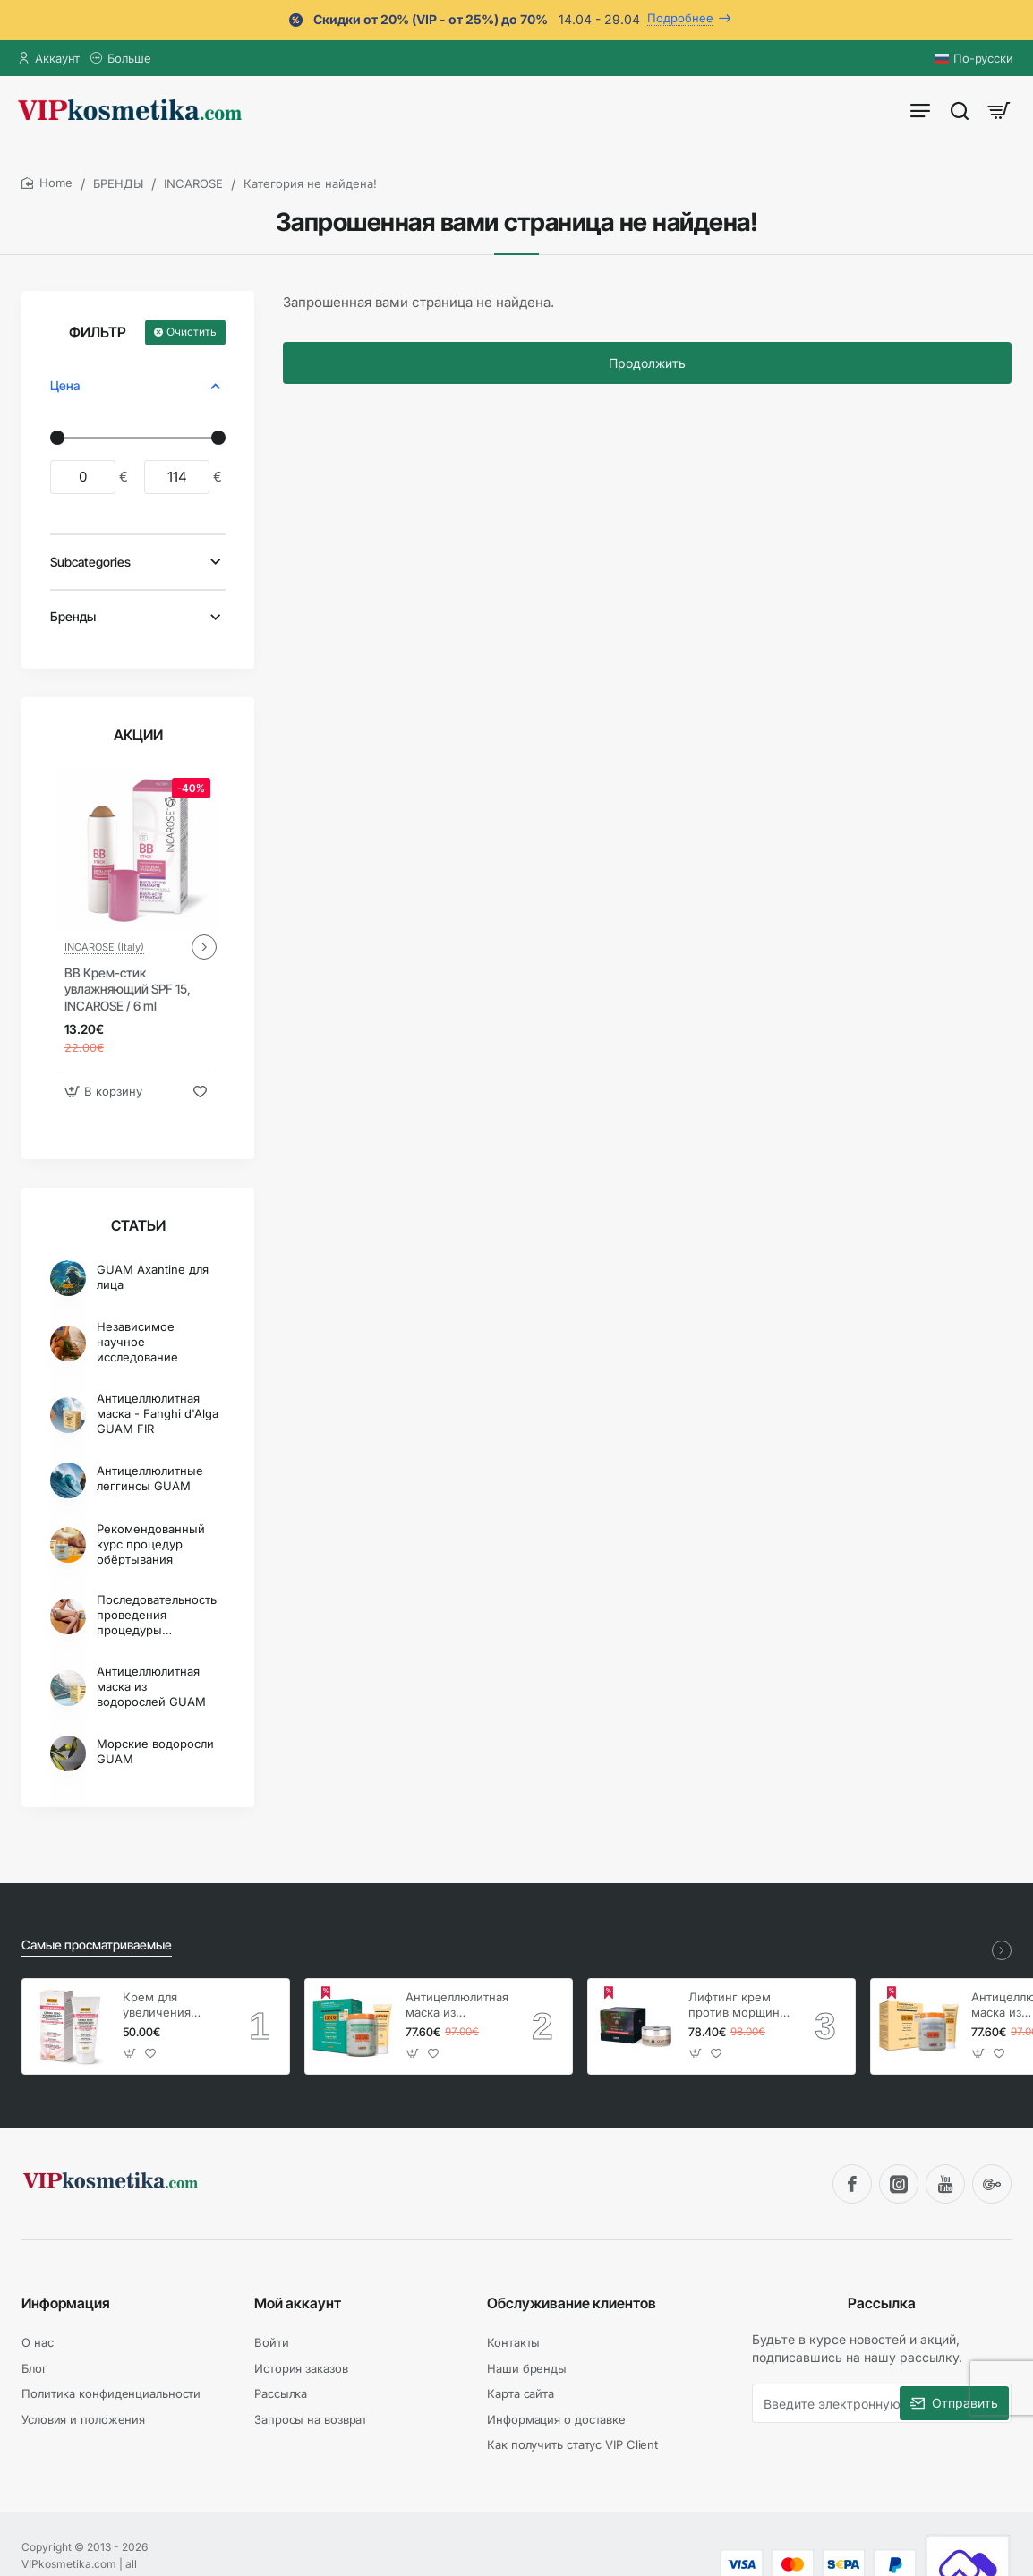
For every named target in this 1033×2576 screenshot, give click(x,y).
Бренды (73, 616)
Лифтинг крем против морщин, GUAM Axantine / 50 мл (736, 2005)
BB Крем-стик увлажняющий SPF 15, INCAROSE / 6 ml (127, 988)
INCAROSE (193, 183)
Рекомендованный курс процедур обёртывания (151, 1544)
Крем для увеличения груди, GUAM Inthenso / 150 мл (171, 2005)
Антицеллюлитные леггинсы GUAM (150, 1478)
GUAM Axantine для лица (153, 1277)
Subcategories (90, 561)
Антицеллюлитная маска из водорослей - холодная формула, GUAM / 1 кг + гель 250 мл (457, 2005)
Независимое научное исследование (137, 1341)
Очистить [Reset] (191, 331)
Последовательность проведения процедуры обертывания (157, 1615)
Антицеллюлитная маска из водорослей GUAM (151, 1686)
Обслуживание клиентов (571, 2303)
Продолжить (647, 363)
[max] (176, 476)
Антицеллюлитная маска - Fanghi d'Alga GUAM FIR (157, 1413)
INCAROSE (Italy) (104, 947)
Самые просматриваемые (96, 1944)
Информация (65, 2303)
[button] (105, 1091)
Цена (65, 385)
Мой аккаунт (297, 2303)
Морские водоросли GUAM (155, 1751)
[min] (82, 476)
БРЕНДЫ (118, 183)
